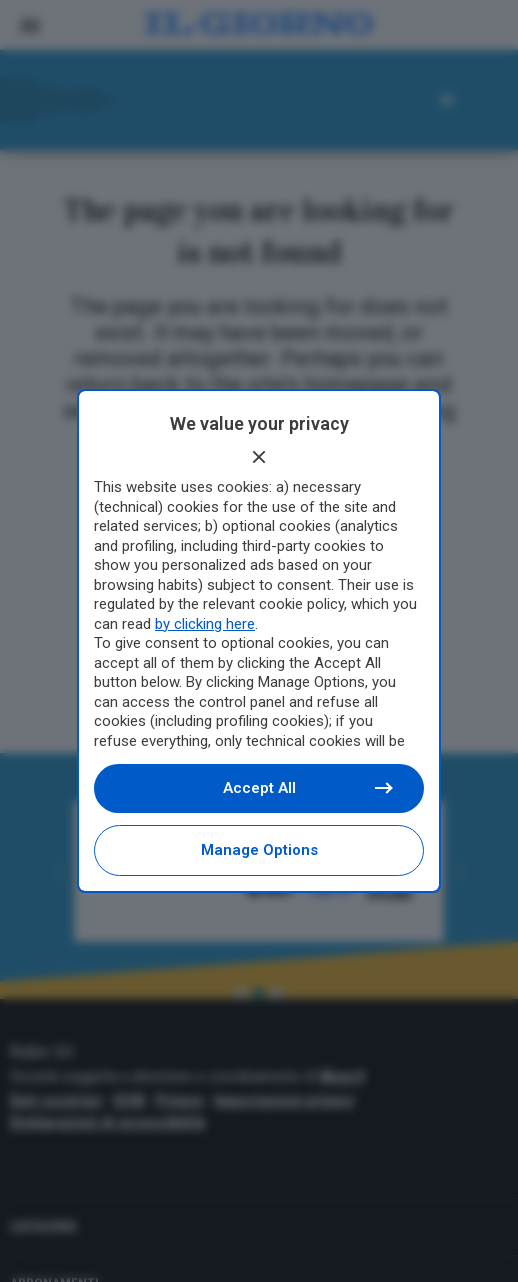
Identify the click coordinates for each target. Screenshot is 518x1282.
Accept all (307, 788)
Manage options (259, 850)
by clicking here (205, 624)
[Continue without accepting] (259, 457)
